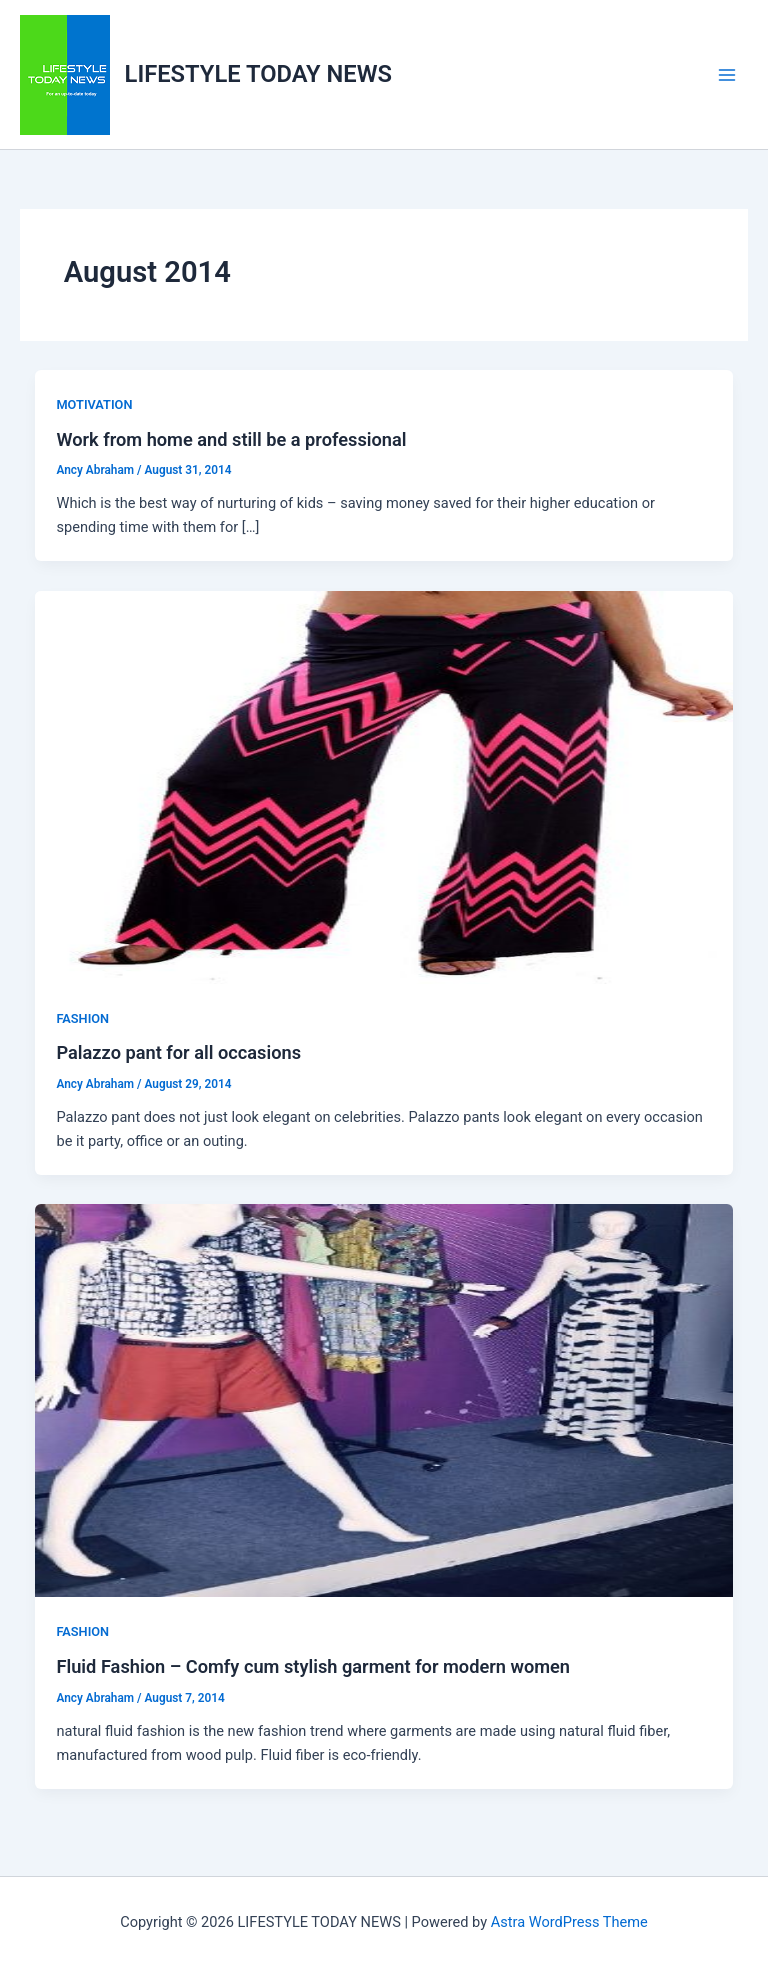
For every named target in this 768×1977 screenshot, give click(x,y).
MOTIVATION (94, 404)
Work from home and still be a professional (231, 439)
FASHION (82, 1018)
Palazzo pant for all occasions (178, 1052)
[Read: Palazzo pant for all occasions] (384, 786)
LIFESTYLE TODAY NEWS (258, 74)
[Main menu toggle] (727, 75)
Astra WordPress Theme (569, 1922)
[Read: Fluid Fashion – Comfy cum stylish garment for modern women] (384, 1400)
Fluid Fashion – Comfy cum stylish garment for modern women (313, 1666)
